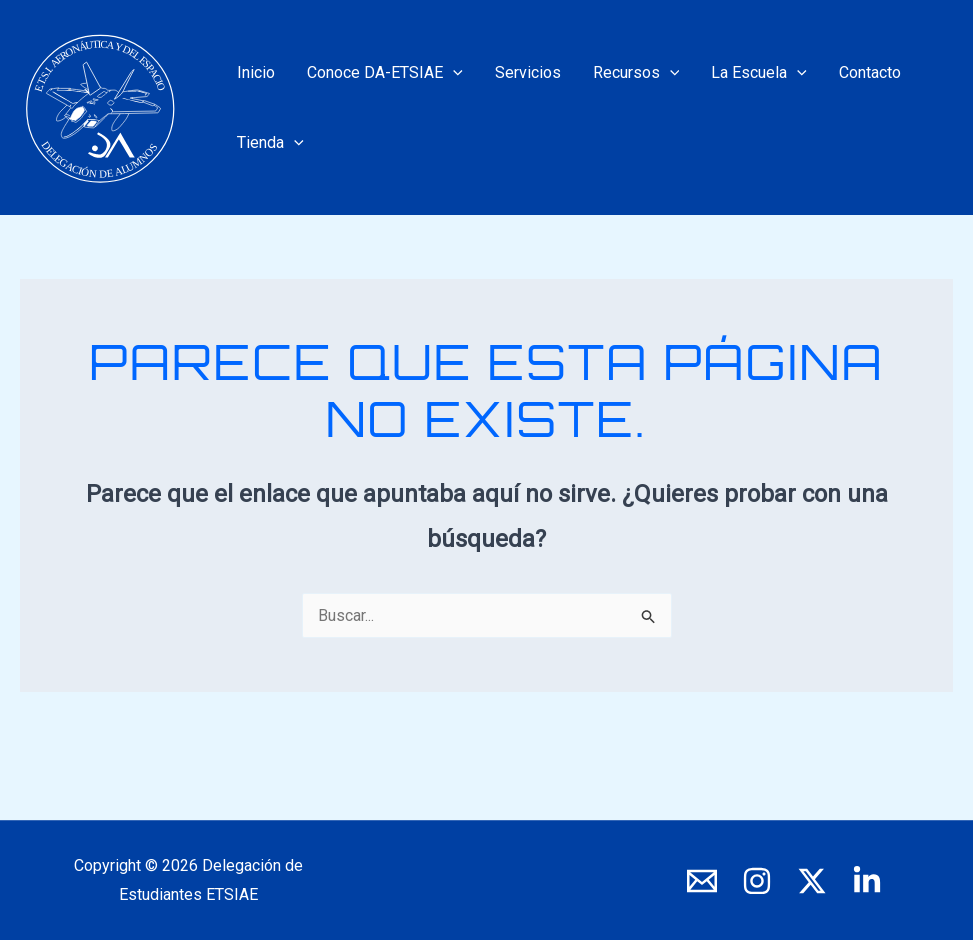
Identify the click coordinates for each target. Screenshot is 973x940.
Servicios (528, 72)
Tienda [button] (270, 143)
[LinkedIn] (867, 881)
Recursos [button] (636, 73)
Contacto (870, 72)
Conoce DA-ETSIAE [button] (385, 73)
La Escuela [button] (759, 73)
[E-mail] (702, 881)
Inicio (256, 72)
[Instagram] (757, 881)
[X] (812, 881)
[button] (453, 73)
